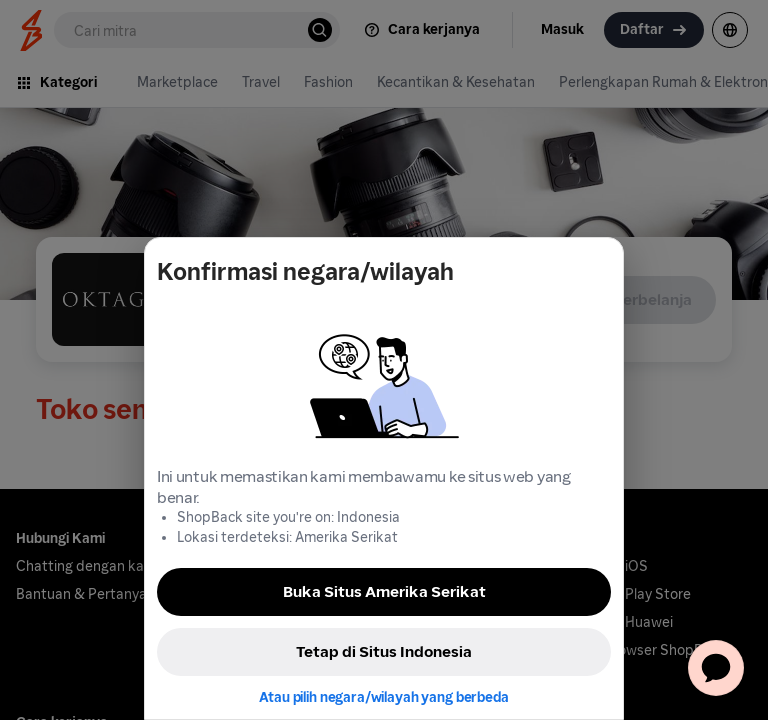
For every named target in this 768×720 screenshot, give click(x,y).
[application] (716, 668)
